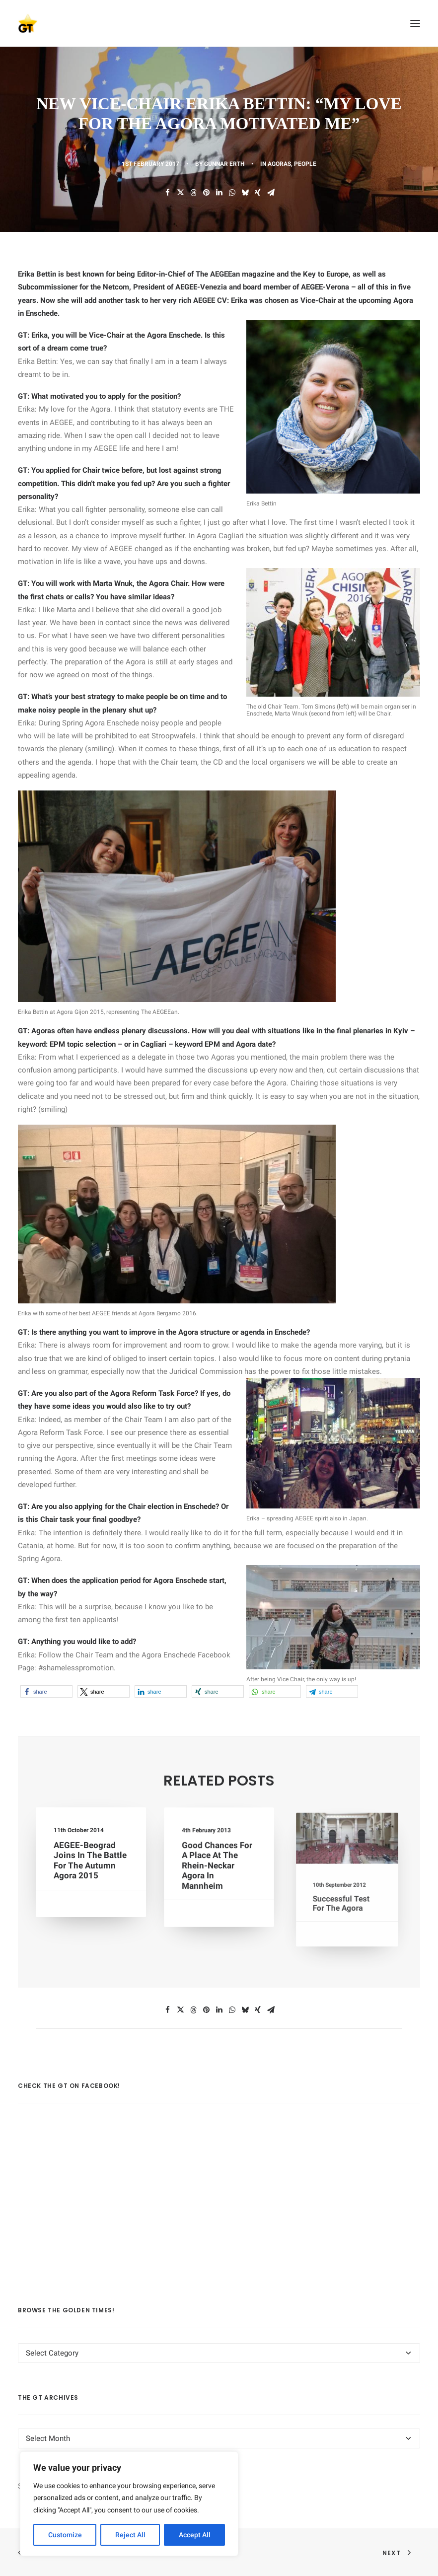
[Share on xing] (258, 193)
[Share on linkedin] (219, 193)
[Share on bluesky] (245, 193)
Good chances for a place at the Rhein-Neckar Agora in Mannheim (217, 1866)
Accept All (195, 2535)
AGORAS (279, 163)
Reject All (130, 2535)
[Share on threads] (193, 193)
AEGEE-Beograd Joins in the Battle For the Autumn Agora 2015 (90, 1861)
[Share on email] (271, 193)
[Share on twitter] (180, 193)
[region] (129, 2504)
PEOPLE (305, 163)
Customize (65, 2535)
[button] (415, 23)
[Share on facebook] (167, 193)
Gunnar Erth (224, 163)
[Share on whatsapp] (232, 193)
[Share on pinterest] (206, 193)
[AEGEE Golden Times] (219, 23)
